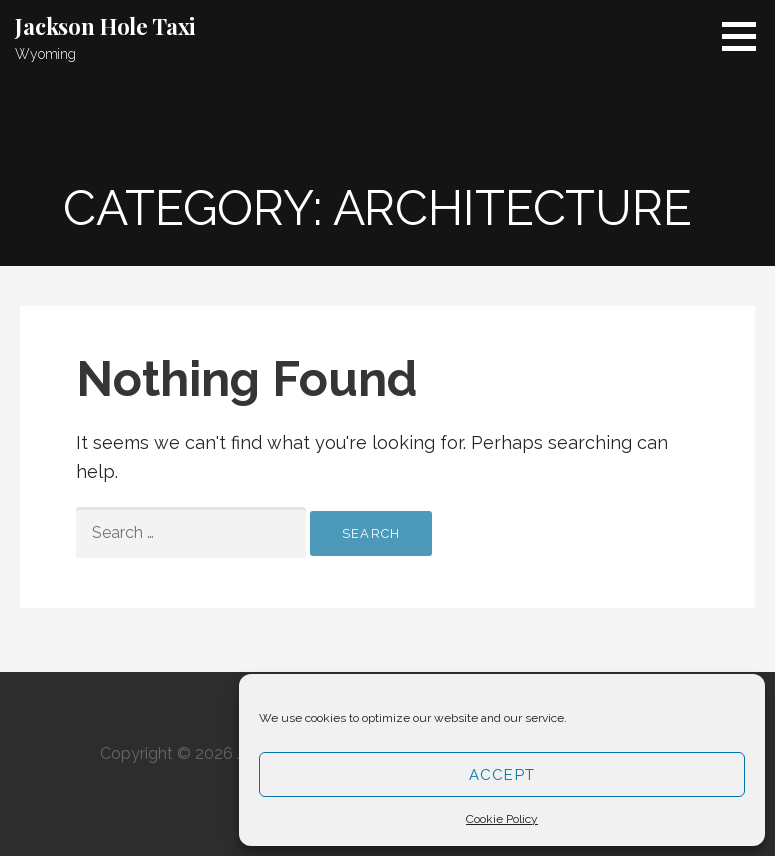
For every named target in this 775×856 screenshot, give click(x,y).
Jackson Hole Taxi (105, 26)
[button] (746, 36)
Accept (502, 775)
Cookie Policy (502, 819)
